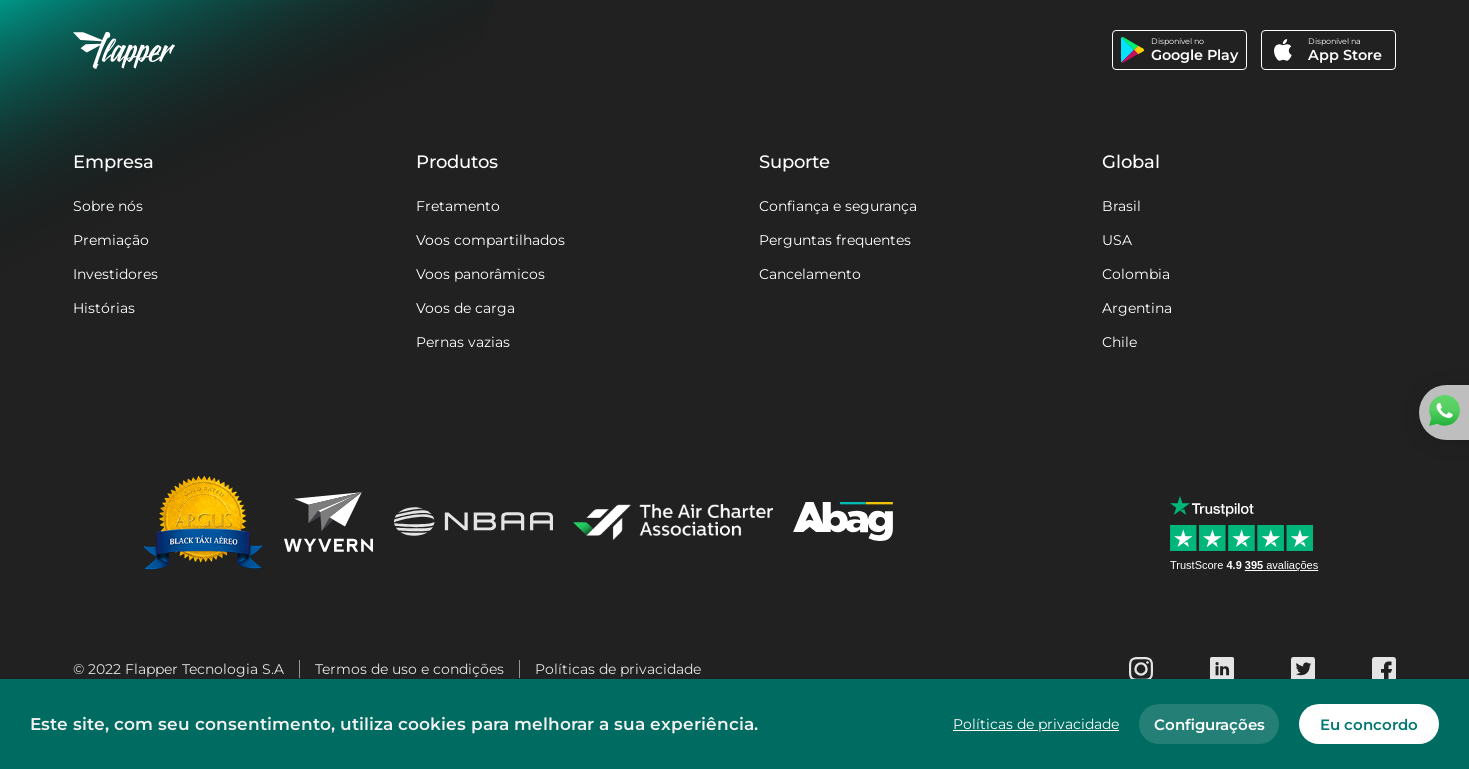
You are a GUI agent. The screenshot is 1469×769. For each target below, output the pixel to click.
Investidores (115, 274)
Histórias (104, 308)
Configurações (1209, 724)
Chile (1119, 342)
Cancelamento (810, 274)
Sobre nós (108, 206)
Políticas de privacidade (618, 669)
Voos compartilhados (490, 240)
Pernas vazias (463, 342)
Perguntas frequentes (835, 240)
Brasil (1121, 206)
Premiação (111, 240)
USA (1117, 240)
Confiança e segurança (838, 206)
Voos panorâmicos (480, 274)
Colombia (1136, 274)
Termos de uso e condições (409, 669)
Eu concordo (1369, 724)
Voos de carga (465, 308)
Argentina (1137, 308)
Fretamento (458, 206)
